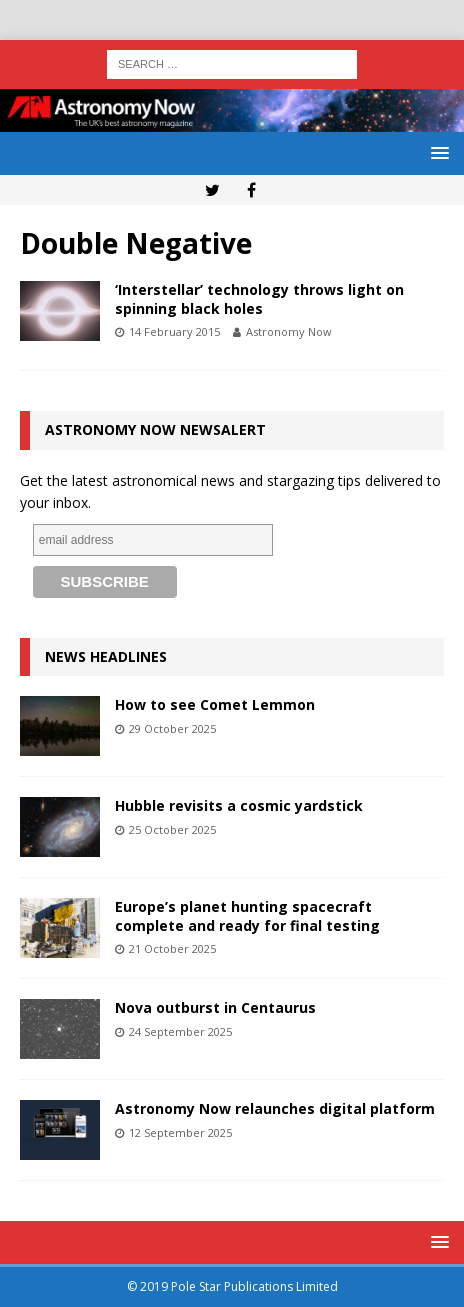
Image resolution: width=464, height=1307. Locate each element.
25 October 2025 (172, 829)
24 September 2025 (180, 1031)
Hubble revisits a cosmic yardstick (239, 805)
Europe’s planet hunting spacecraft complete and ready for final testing (247, 915)
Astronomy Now (289, 331)
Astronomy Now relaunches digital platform (275, 1108)
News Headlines (106, 656)
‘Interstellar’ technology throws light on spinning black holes (259, 298)
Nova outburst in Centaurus (215, 1007)
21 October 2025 (172, 948)
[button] (436, 152)
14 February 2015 (174, 331)
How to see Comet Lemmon (215, 704)
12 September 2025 (180, 1132)
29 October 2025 (172, 728)
